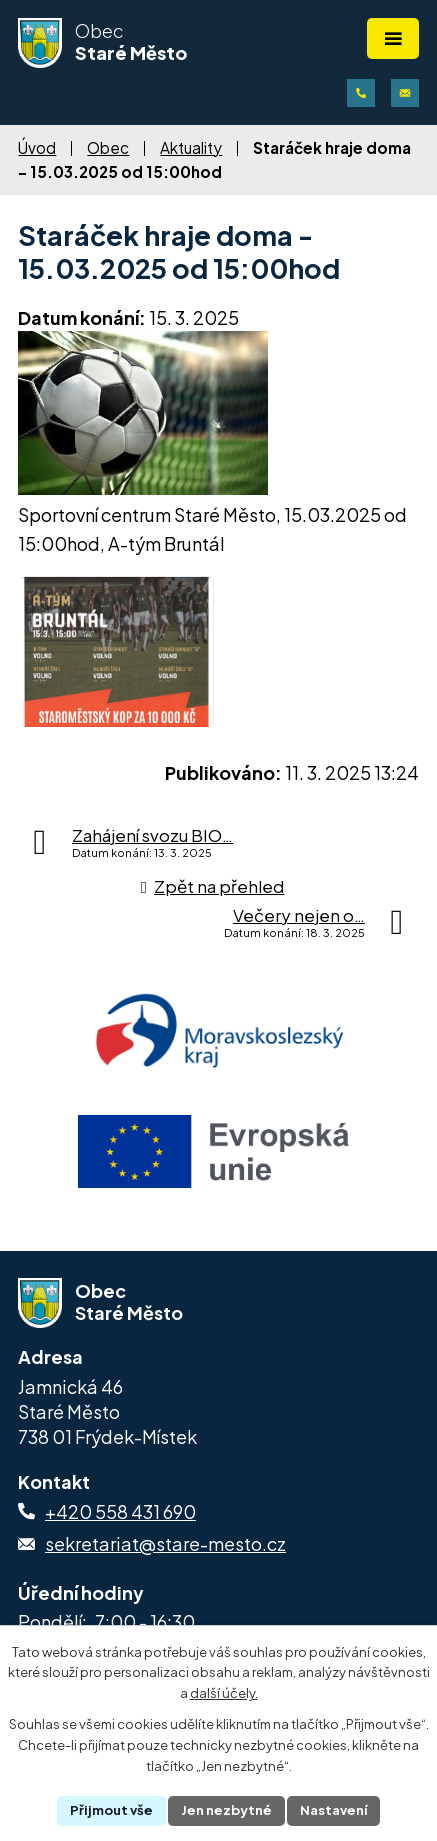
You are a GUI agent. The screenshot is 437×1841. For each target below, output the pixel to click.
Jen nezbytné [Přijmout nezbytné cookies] (226, 1810)
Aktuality (191, 147)
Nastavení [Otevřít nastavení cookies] (333, 1810)
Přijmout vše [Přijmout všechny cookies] (111, 1810)
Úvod (37, 147)
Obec (108, 147)
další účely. (224, 1694)
